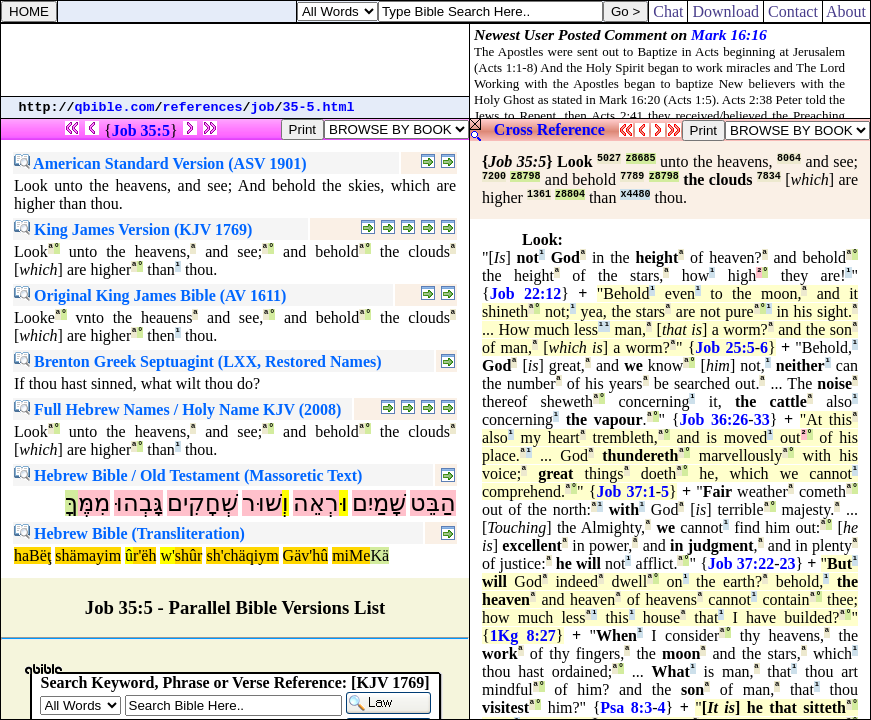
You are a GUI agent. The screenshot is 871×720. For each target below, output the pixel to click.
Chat (668, 11)
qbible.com (115, 107)
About (846, 11)
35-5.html (319, 107)
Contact (793, 11)
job (263, 107)
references (203, 107)
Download (725, 11)
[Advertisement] (235, 60)
